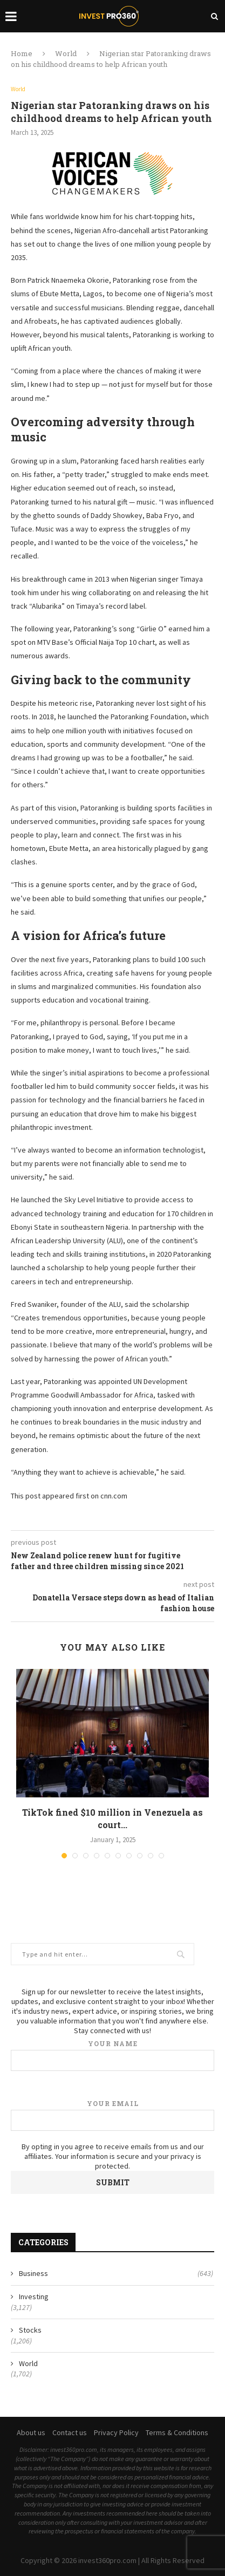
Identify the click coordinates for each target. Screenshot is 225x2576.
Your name (112, 2055)
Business (116, 2273)
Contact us (69, 2432)
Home (21, 53)
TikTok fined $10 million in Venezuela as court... (112, 1818)
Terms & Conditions (177, 2432)
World (66, 53)
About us (31, 2432)
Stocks (30, 2330)
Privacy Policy (116, 2432)
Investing (34, 2296)
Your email (112, 2115)
